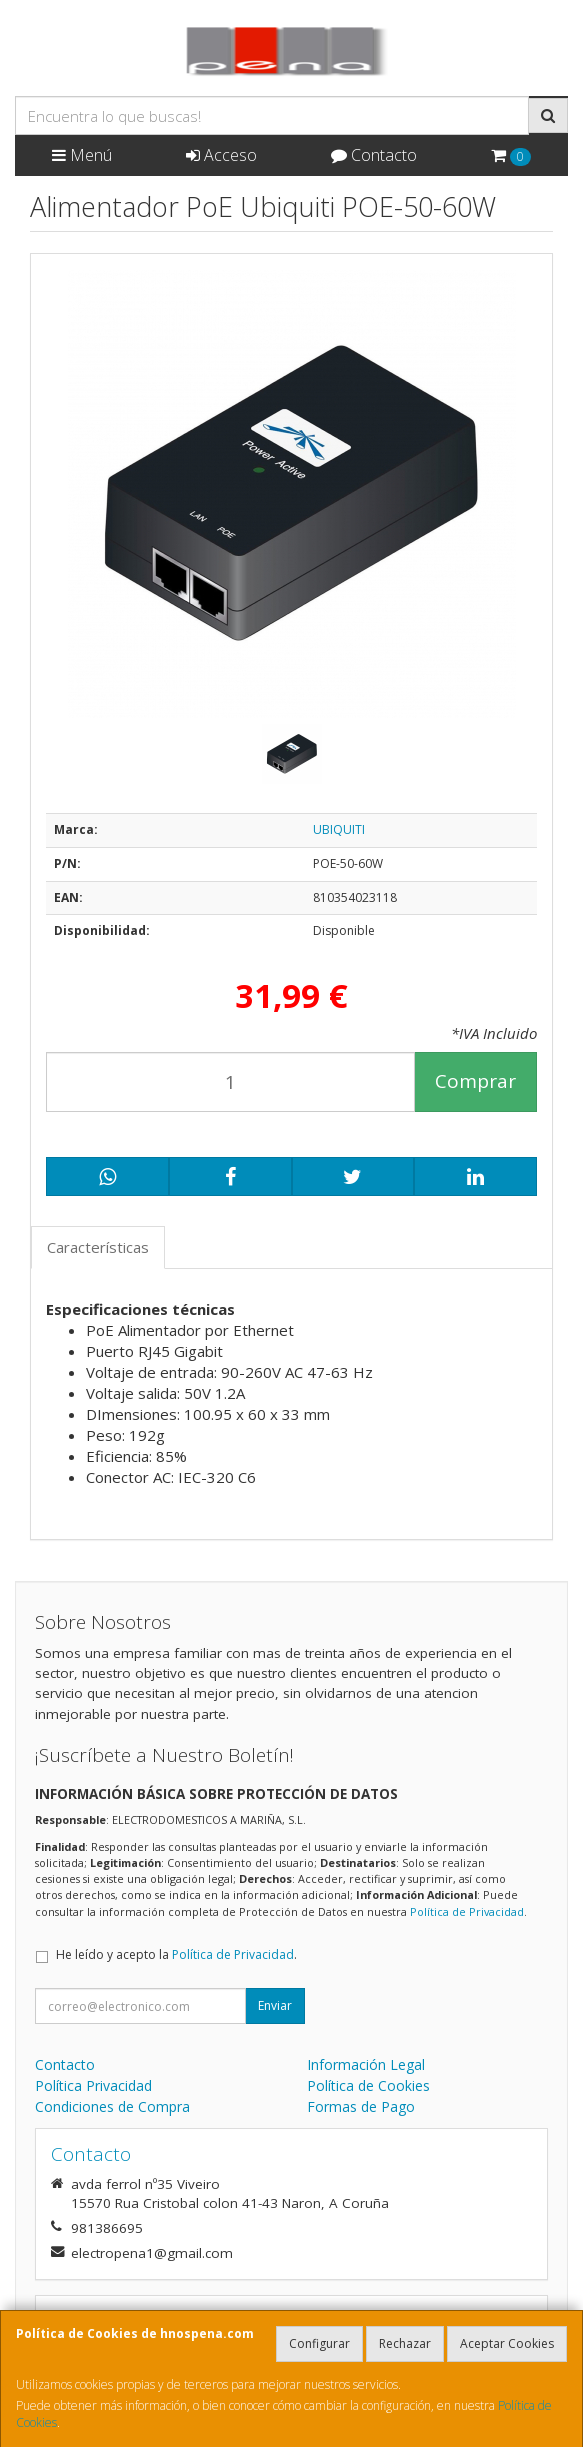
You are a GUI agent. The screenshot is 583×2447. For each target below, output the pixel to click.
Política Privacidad (93, 2085)
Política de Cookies (368, 2085)
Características (98, 1247)
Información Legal (366, 2064)
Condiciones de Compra (112, 2106)
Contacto (374, 155)
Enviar (275, 2005)
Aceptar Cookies (507, 2343)
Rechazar (405, 2343)
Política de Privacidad (467, 1911)
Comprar (475, 1081)
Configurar (319, 2343)
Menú (82, 155)
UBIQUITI (339, 829)
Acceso (221, 155)
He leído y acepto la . (176, 1954)
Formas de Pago (361, 2106)
